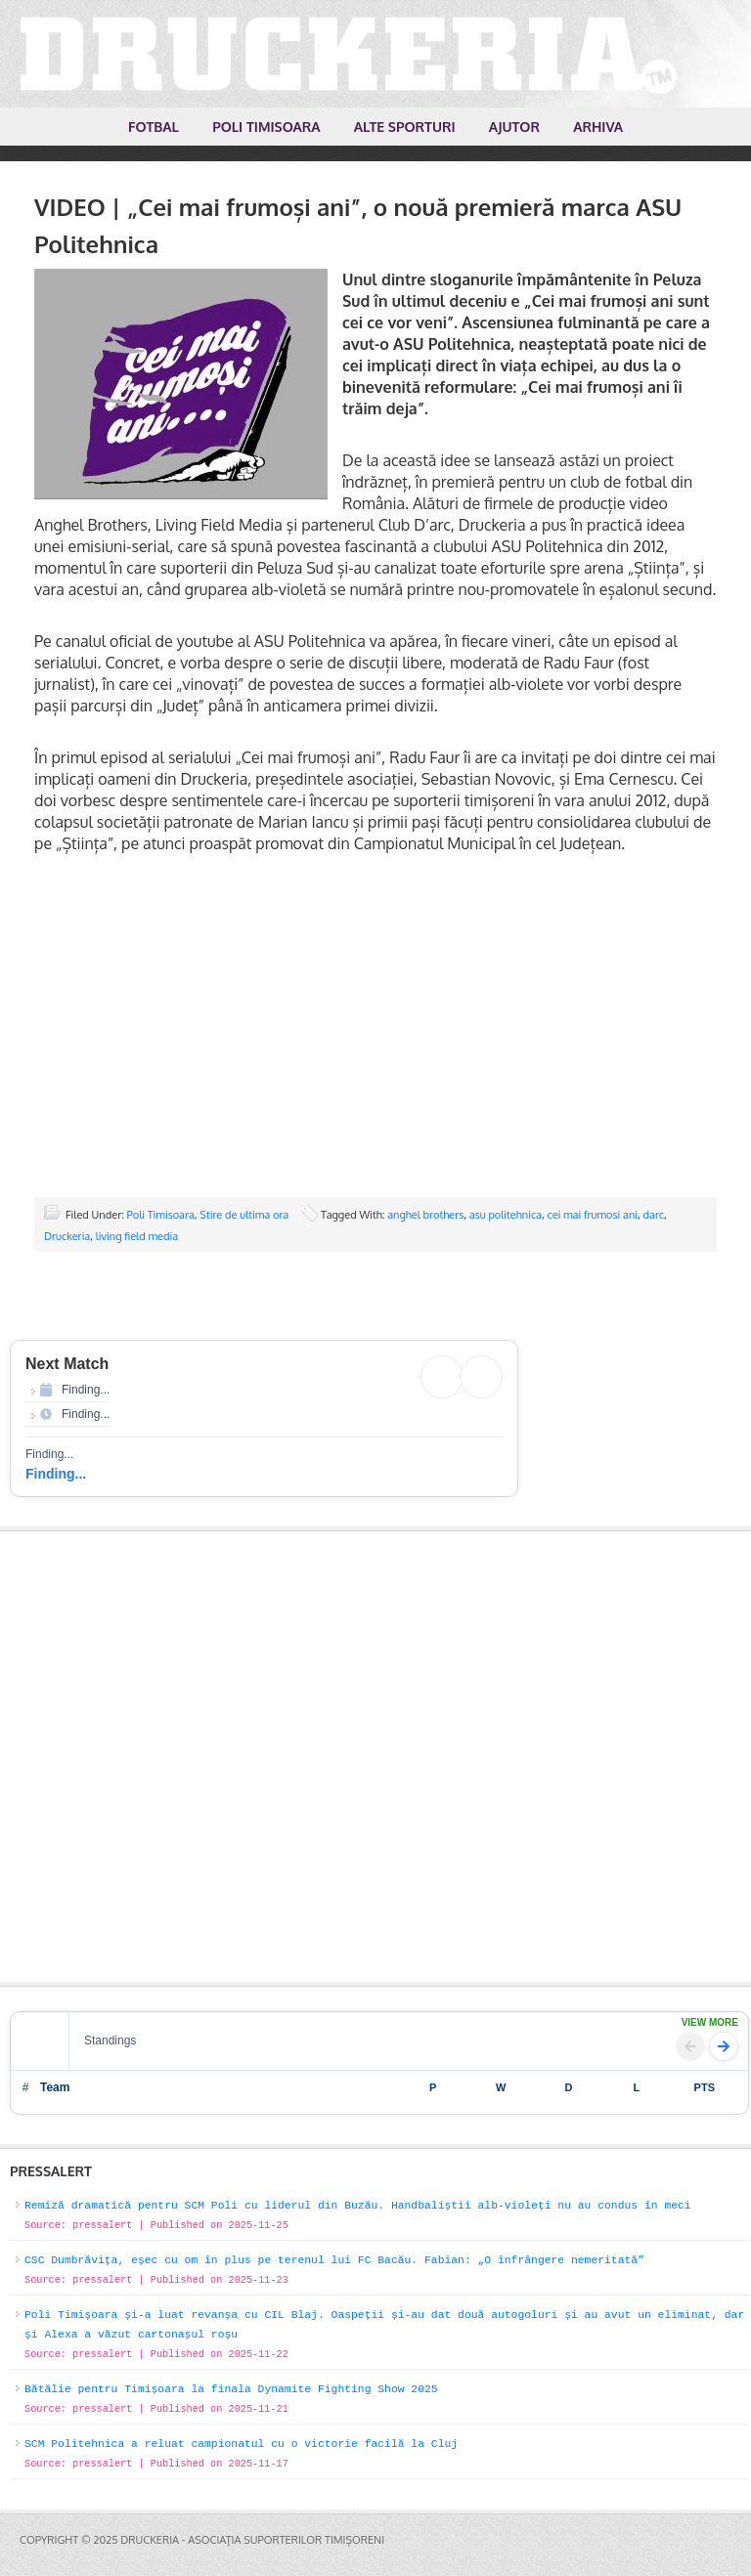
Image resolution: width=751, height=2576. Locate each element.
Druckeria (67, 1236)
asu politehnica (505, 1215)
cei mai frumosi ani (592, 1215)
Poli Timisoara (161, 1215)
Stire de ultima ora (243, 1215)
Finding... (55, 1473)
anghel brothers (425, 1215)
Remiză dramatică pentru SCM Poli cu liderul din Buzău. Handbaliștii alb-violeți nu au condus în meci (357, 2205)
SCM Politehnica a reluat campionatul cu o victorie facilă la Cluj (241, 2444)
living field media (137, 1236)
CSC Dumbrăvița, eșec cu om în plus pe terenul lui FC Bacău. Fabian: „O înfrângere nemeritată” (334, 2260)
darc (654, 1215)
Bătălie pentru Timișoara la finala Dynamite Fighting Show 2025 (231, 2389)
